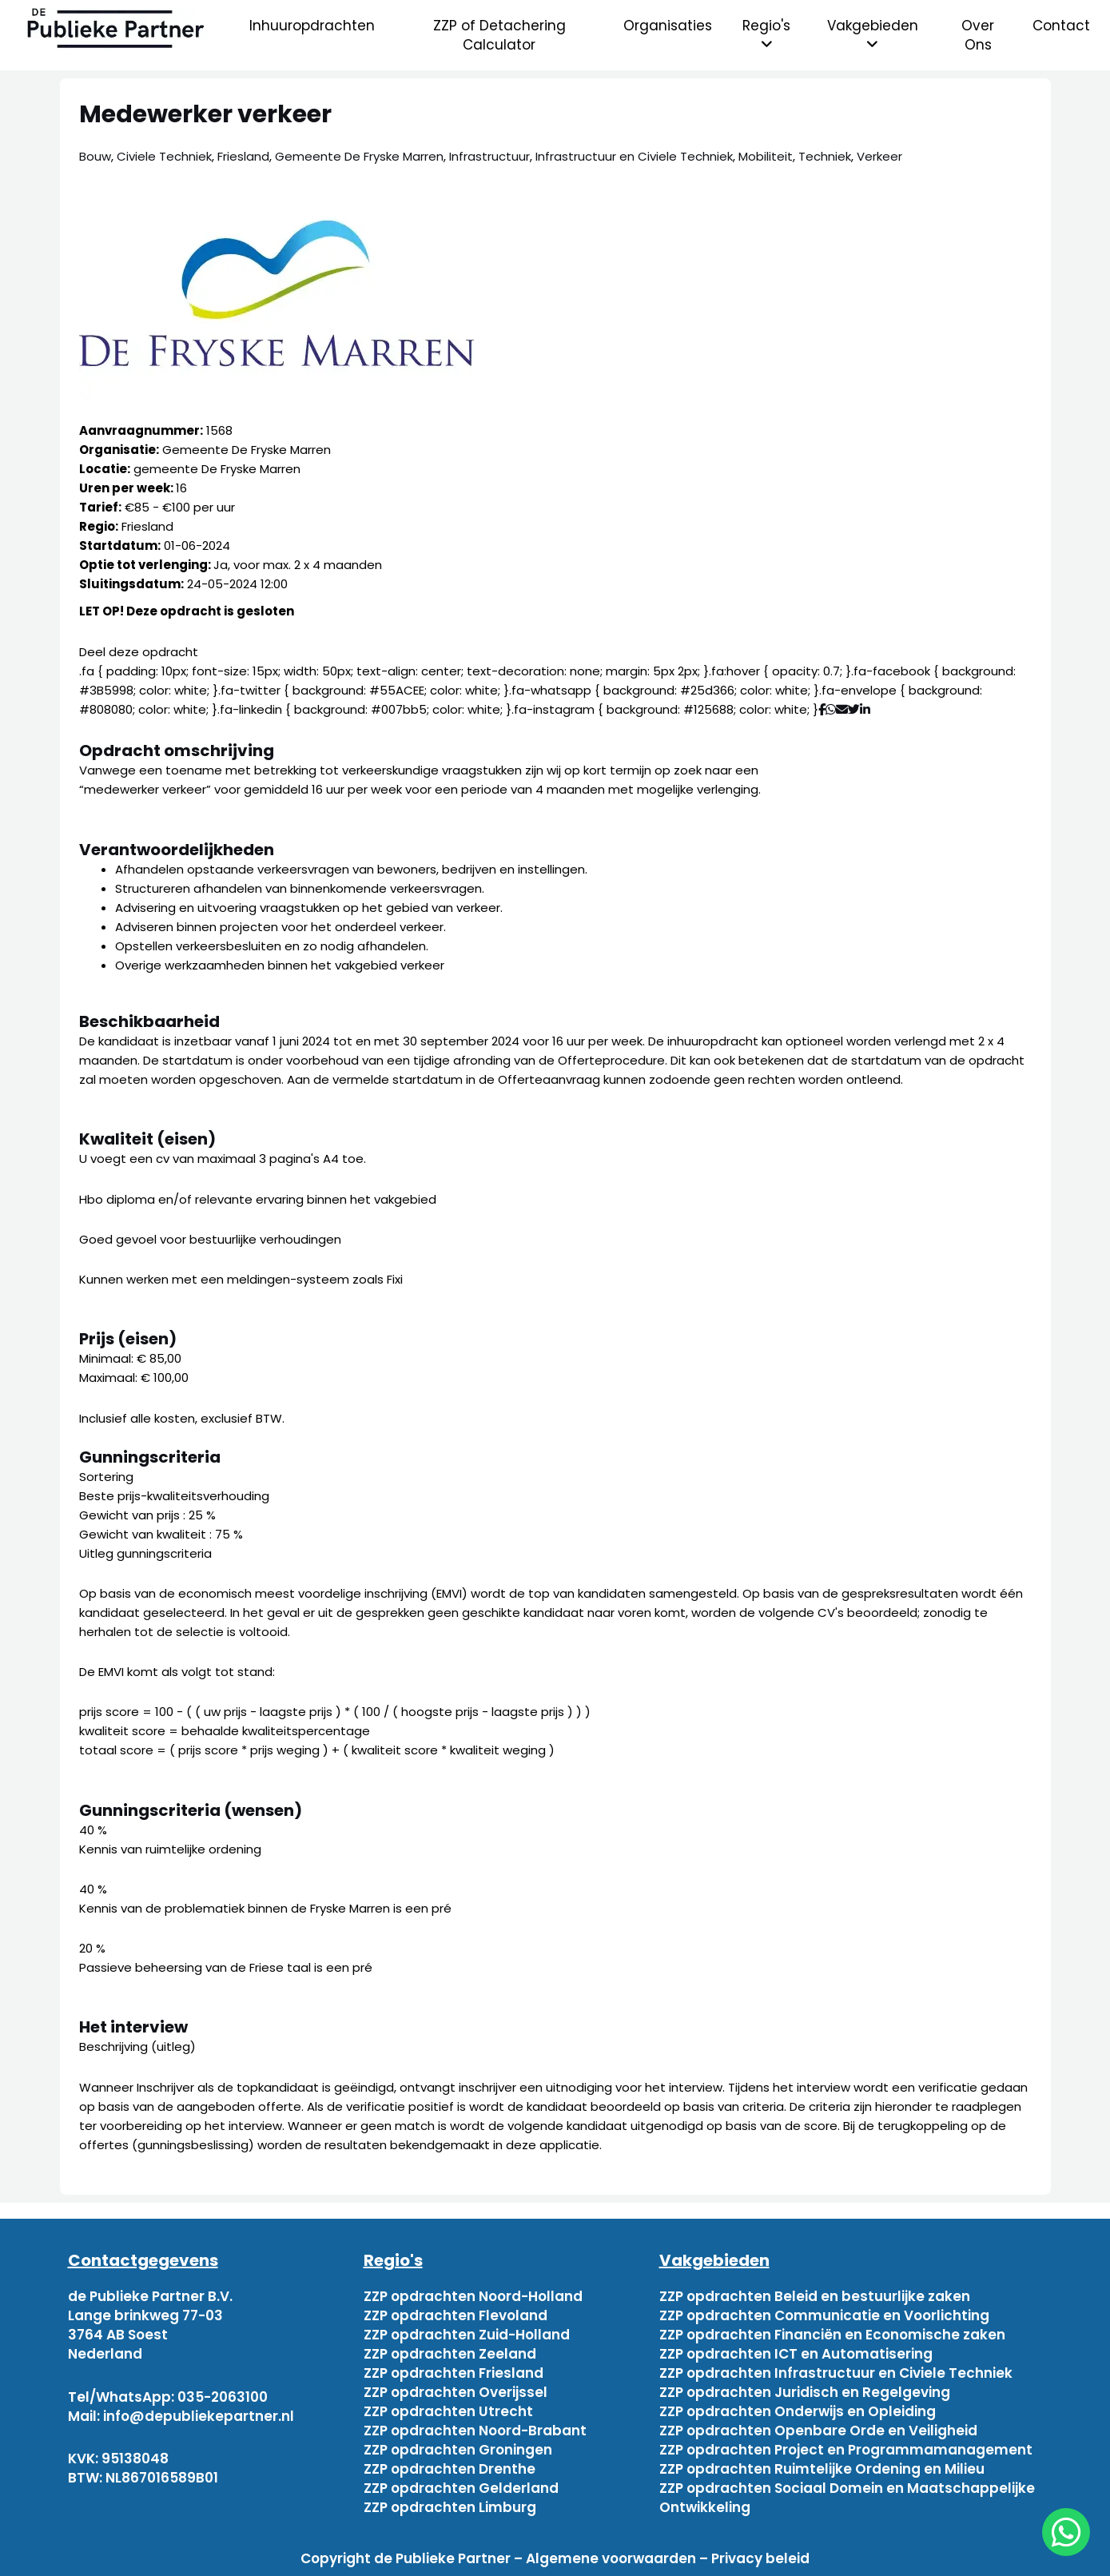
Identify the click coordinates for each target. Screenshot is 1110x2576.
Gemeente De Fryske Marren (359, 156)
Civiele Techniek (164, 156)
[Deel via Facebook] (822, 709)
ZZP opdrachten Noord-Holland (473, 2296)
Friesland (243, 156)
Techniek (824, 156)
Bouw (95, 156)
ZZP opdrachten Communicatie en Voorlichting (824, 2315)
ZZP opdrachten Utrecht (448, 2411)
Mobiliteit (765, 156)
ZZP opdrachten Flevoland (455, 2315)
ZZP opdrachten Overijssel (455, 2392)
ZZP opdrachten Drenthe (449, 2468)
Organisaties (667, 25)
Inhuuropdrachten (312, 25)
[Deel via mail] (842, 709)
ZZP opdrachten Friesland (453, 2373)
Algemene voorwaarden (611, 2558)
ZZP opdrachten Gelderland (461, 2488)
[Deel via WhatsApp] (831, 709)
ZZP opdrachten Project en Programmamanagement (845, 2449)
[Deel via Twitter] (854, 709)
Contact (1061, 25)
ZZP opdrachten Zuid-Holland (467, 2334)
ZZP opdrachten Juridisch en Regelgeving (804, 2392)
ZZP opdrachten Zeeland (450, 2353)
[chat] (1066, 2532)
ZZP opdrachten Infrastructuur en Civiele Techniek (836, 2373)
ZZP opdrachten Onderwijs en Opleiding (797, 2411)
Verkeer (879, 156)
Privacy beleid (760, 2558)
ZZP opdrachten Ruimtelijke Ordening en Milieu (822, 2468)
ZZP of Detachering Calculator (499, 35)
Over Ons (977, 35)
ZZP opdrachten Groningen (458, 2449)
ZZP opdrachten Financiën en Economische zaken (832, 2334)
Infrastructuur (489, 156)
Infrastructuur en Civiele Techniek (634, 156)
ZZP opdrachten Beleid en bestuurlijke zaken (814, 2296)
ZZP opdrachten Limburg (450, 2507)
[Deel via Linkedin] (868, 709)
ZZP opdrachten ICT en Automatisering (796, 2353)
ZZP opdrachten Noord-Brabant (475, 2430)
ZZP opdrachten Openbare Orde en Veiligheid (818, 2430)
